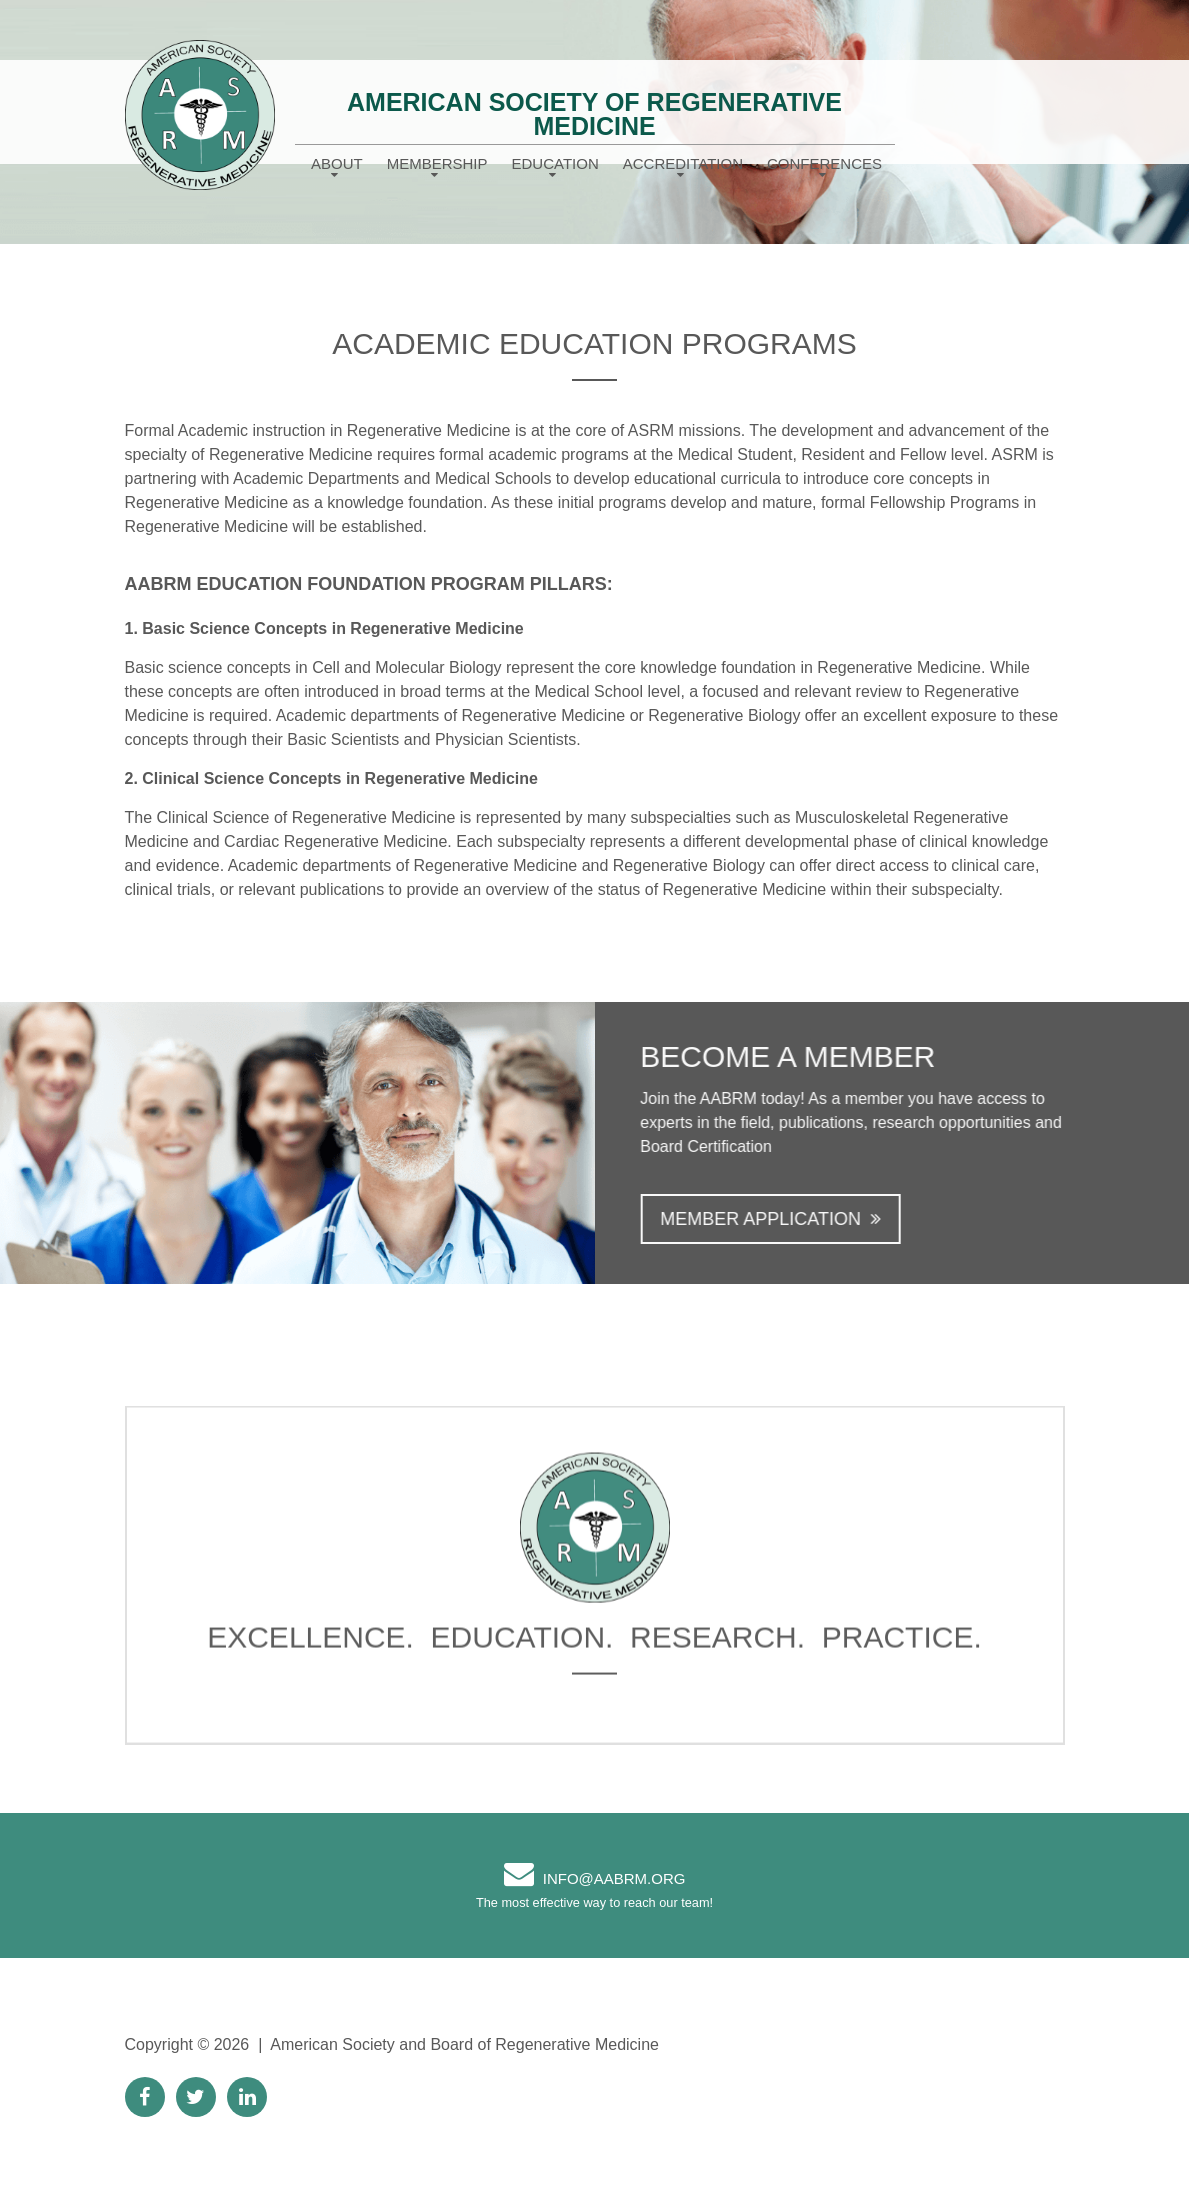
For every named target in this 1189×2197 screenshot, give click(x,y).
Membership (437, 163)
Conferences (824, 163)
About (337, 163)
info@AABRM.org (614, 1878)
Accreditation (683, 163)
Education (555, 163)
